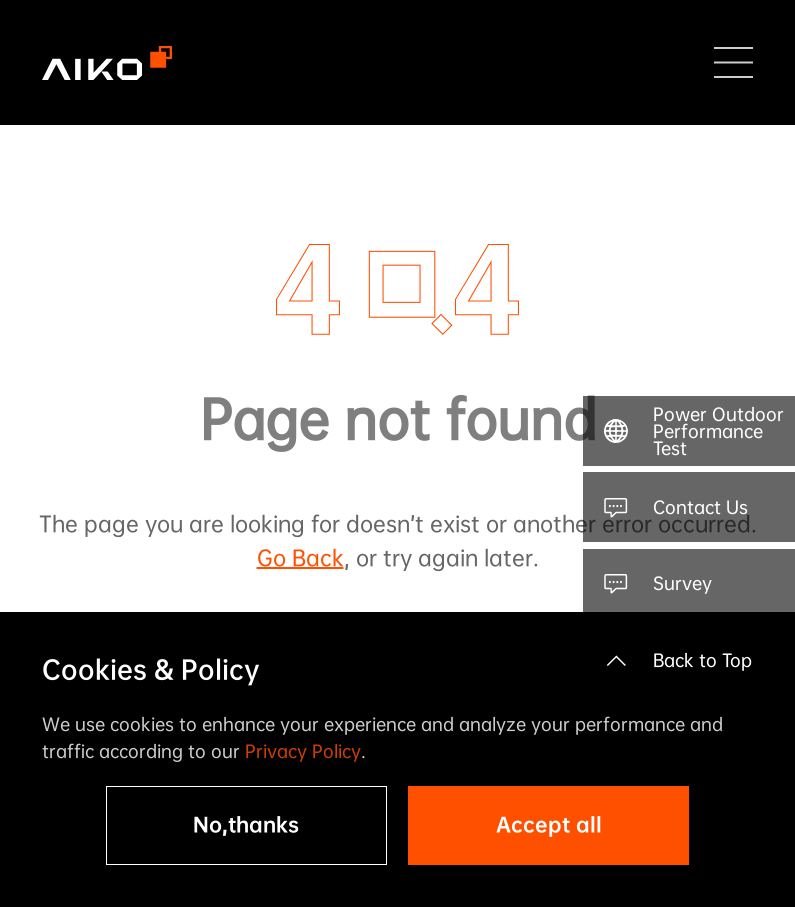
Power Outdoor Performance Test (718, 431)
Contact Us (700, 507)
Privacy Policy (303, 751)
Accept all (549, 824)
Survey (682, 583)
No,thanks (246, 824)
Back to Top (702, 660)
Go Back (300, 558)
